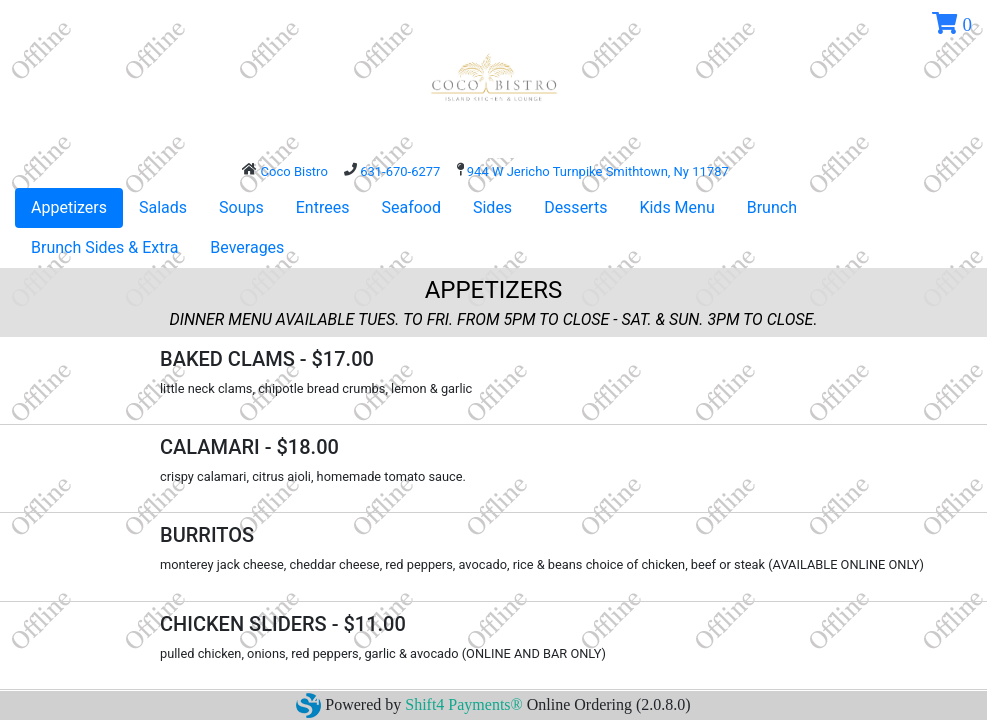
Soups (241, 207)
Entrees (323, 207)
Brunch (772, 207)
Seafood (411, 207)
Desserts (575, 207)
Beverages (247, 247)
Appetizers (69, 207)
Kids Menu (676, 207)
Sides (492, 207)
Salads (163, 207)
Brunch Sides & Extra (104, 247)
